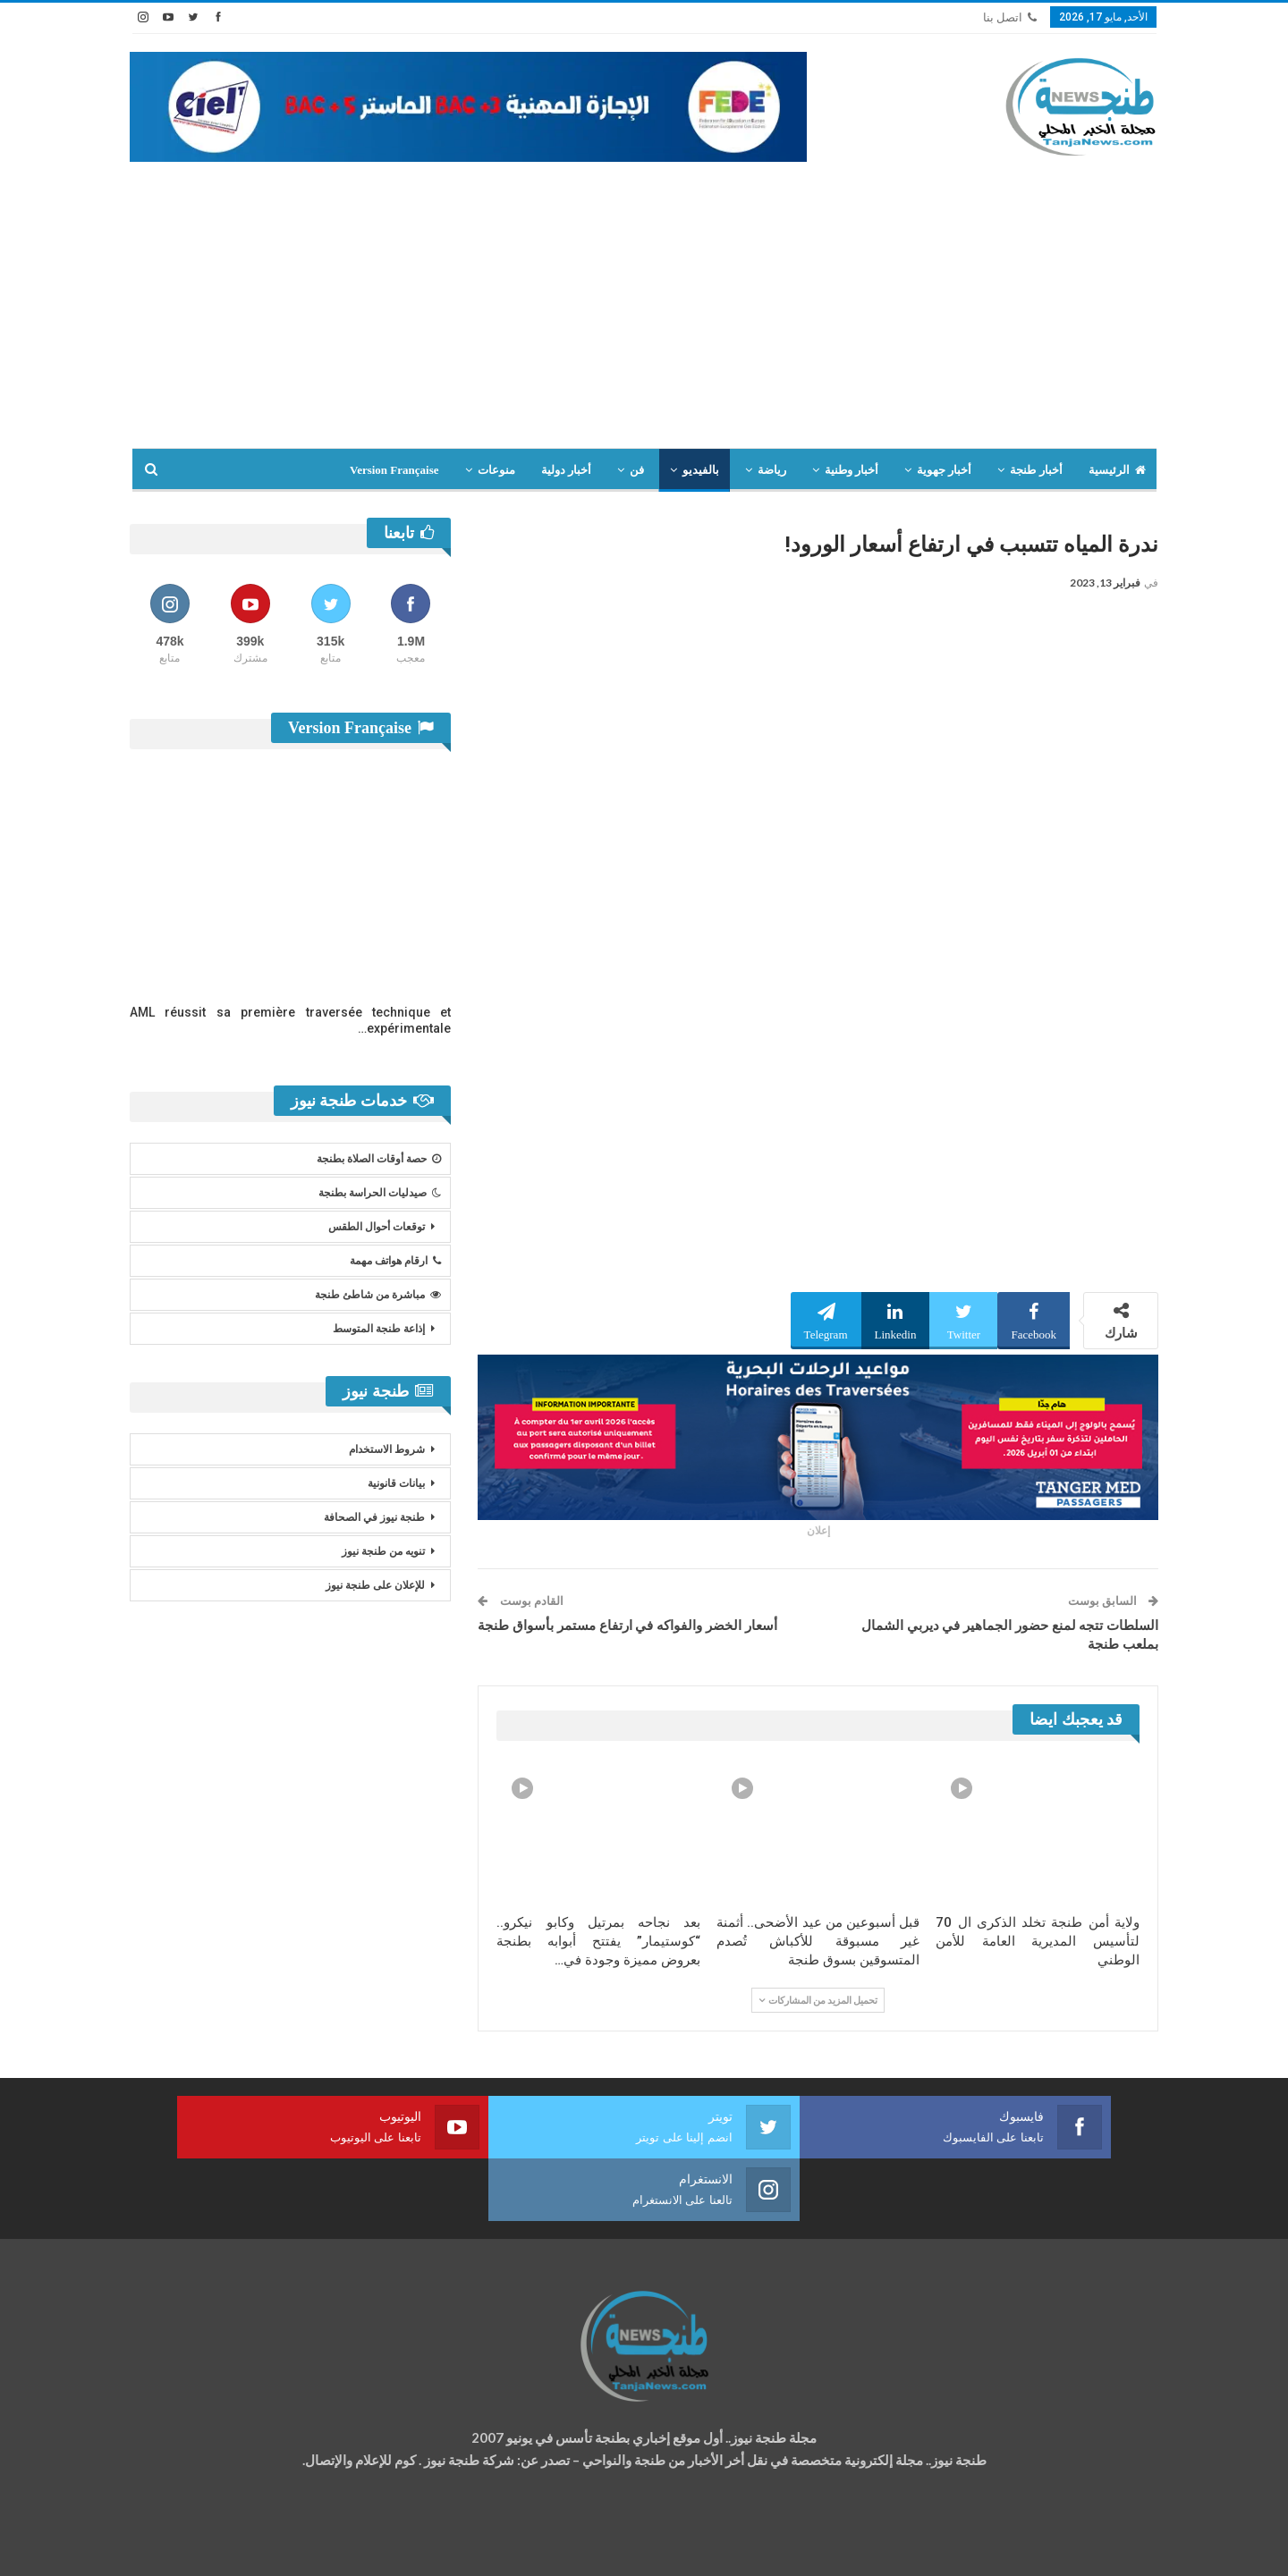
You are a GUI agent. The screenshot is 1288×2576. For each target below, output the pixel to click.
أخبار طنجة (1036, 470)
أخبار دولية (566, 470)
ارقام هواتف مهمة (395, 1260)
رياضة (772, 470)
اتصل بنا (1010, 17)
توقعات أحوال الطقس (376, 1226)
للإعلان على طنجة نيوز (375, 1585)
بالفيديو (700, 470)
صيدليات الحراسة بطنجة (379, 1193)
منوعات (496, 470)
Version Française (394, 470)
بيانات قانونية (396, 1483)
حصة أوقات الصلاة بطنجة (379, 1159)
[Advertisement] (644, 314)
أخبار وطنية (851, 470)
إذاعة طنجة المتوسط (379, 1328)
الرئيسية (1117, 470)
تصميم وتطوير (274, 2545)
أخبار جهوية (944, 470)
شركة (186, 2545)
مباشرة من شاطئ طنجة (378, 1294)
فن (637, 470)
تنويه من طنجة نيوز (383, 1551)
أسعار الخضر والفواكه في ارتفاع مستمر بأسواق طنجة (627, 1625)
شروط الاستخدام (387, 1449)
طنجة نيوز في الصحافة (374, 1517)
